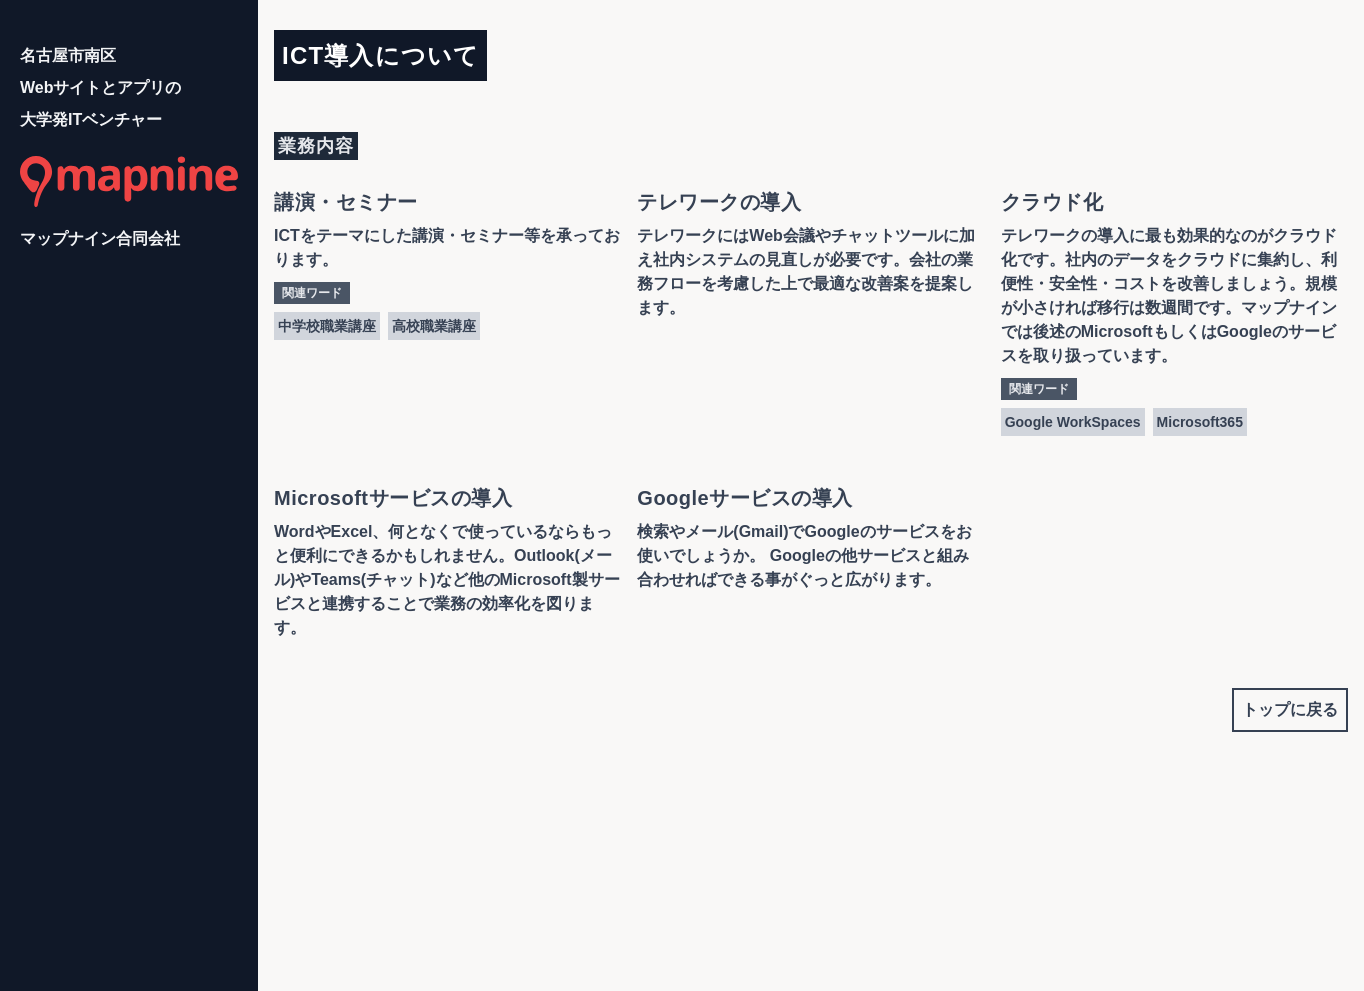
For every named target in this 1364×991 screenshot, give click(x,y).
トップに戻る (1290, 709)
